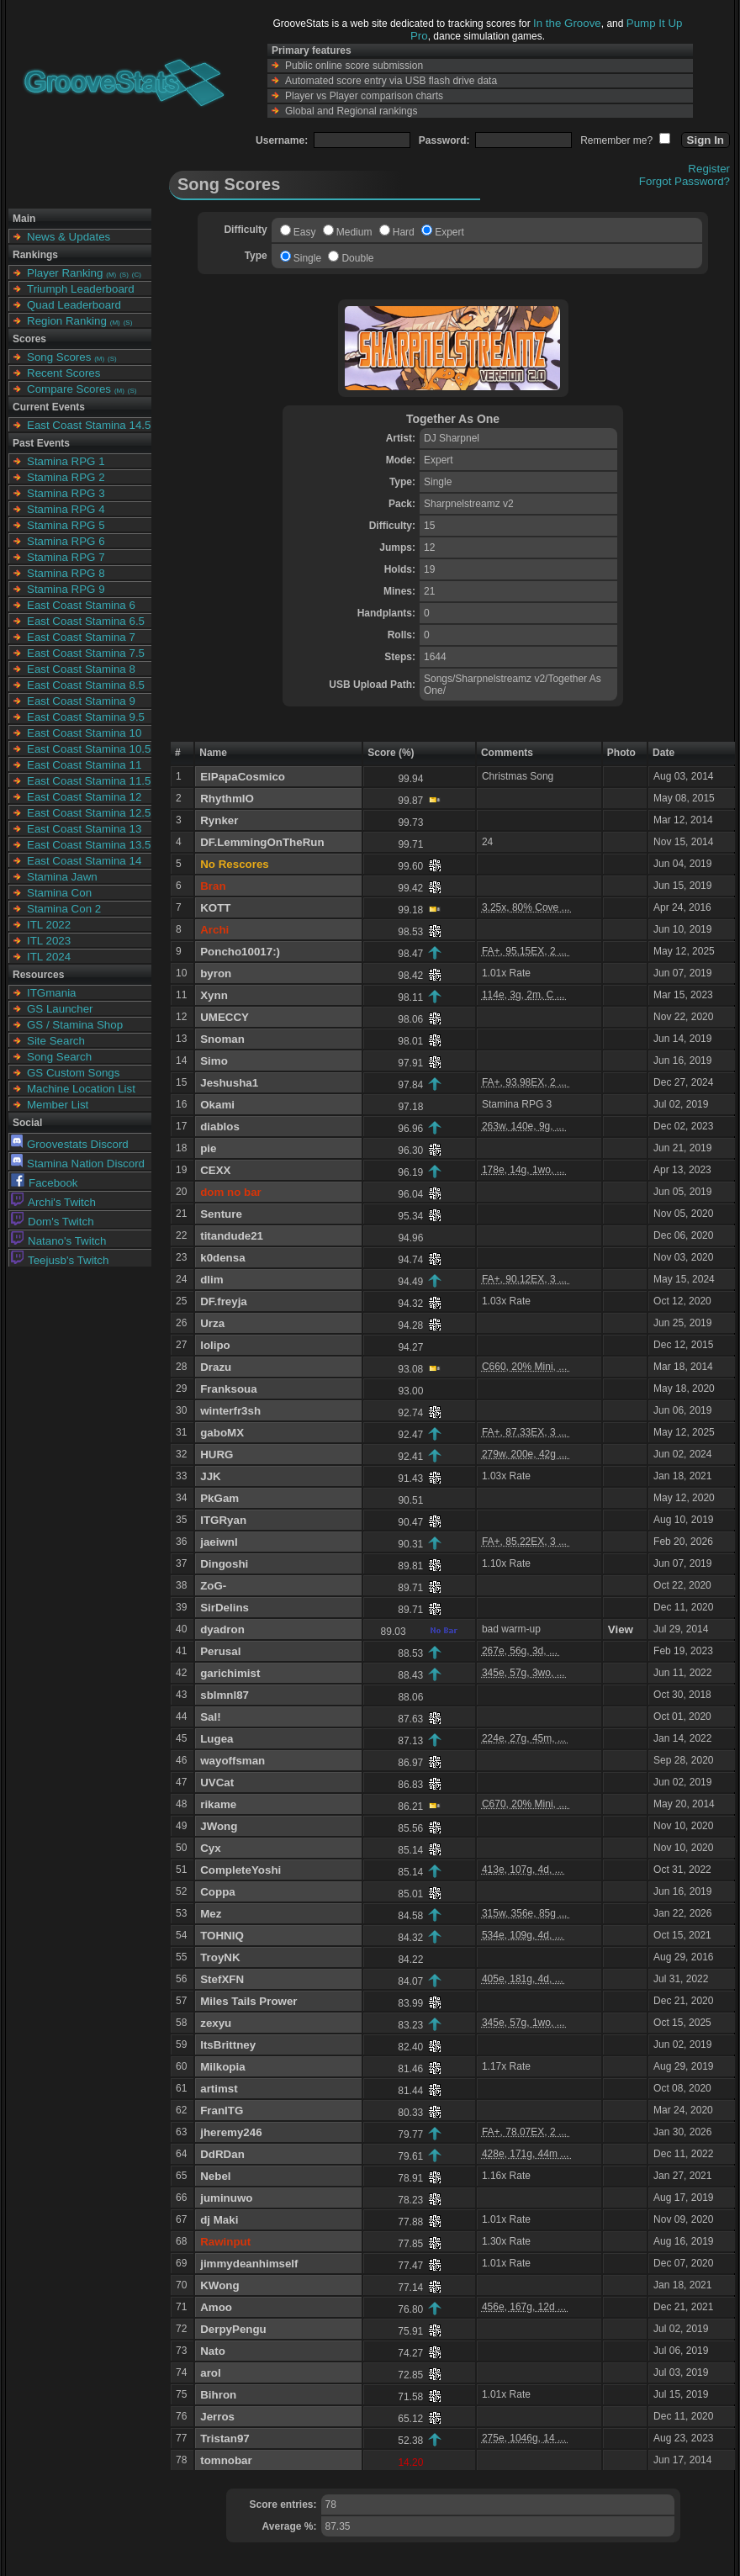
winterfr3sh (230, 1410)
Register (709, 168)
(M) (111, 274)
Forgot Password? (684, 181)
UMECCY (224, 1017)
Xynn (214, 995)
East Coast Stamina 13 (84, 829)
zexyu (215, 2023)
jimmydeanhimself (249, 2263)
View (620, 1629)
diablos (220, 1126)
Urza (212, 1323)
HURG (216, 1454)
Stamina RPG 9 (66, 589)
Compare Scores (69, 389)
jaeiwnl (218, 1542)
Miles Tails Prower (248, 2001)
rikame (218, 1804)
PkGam (219, 1498)
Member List (57, 1104)
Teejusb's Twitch (59, 1260)
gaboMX (222, 1432)
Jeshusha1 (229, 1082)
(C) (136, 274)
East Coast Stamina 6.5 (86, 621)
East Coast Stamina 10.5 (89, 749)
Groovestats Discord (70, 1144)
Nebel (215, 2176)
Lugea (216, 1738)
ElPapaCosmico (242, 776)
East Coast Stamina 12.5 (89, 813)
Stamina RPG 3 (66, 493)
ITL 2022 (49, 924)
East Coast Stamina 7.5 (86, 653)
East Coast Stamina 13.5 (89, 844)
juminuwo (226, 2198)
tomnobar (225, 2460)
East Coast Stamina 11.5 (89, 781)
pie (208, 1148)
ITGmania (52, 992)
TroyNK (220, 1957)
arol (210, 2373)
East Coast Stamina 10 (84, 733)
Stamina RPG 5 (66, 525)
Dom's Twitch (52, 1221)
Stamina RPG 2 (66, 477)
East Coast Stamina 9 (81, 701)
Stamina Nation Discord (78, 1163)
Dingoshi (224, 1564)
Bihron (218, 2394)
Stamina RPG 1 (66, 461)
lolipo (215, 1345)
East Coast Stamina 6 (81, 605)
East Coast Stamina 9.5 (86, 717)
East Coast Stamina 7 (81, 637)
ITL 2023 (49, 940)
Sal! (210, 1717)
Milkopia (222, 2066)
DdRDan (222, 2154)
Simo (214, 1061)
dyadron (222, 1629)
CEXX (215, 1170)
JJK (210, 1476)
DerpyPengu (233, 2329)
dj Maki (219, 2220)
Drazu (215, 1367)
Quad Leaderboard (74, 305)
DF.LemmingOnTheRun (262, 842)
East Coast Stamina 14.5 (89, 425)
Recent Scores (63, 373)
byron (215, 973)
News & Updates (68, 236)
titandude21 (231, 1236)
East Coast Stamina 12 (84, 797)
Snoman (222, 1039)
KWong (219, 2285)
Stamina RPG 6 (66, 541)
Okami (217, 1104)
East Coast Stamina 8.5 (86, 685)
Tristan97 (225, 2438)
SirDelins (224, 1607)
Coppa (217, 1892)
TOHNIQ (222, 1935)
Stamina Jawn (62, 876)
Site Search (56, 1040)
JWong (218, 1826)
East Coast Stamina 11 (84, 765)
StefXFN (222, 1979)
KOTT (215, 908)
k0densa (222, 1257)
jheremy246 (231, 2132)
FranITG (221, 2110)
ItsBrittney (228, 2045)
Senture (221, 1214)
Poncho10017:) (240, 951)
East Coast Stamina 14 (84, 860)
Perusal (220, 1651)
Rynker (219, 820)
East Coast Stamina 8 (81, 669)
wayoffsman (232, 1760)
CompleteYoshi (240, 1870)
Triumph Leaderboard (81, 289)
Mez (210, 1913)
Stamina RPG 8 (66, 573)
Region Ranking (67, 321)
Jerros (217, 2416)
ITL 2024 (49, 956)
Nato (212, 2351)
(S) (124, 274)
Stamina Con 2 (64, 908)
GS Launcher (60, 1008)
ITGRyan (223, 1520)
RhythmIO (227, 798)
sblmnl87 (224, 1695)
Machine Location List (81, 1088)
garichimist (230, 1673)
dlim (211, 1279)
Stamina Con (59, 892)
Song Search (59, 1056)
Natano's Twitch (58, 1241)
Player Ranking (65, 273)
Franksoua (228, 1389)
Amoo (216, 2307)
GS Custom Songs (73, 1072)
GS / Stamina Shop (75, 1024)
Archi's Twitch (53, 1202)
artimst (218, 2088)
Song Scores (59, 357)
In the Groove (567, 23)
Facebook (44, 1183)
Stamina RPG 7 (66, 557)
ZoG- (213, 1585)
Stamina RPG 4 (66, 509)
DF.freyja (223, 1301)
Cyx (210, 1848)
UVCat (217, 1782)
